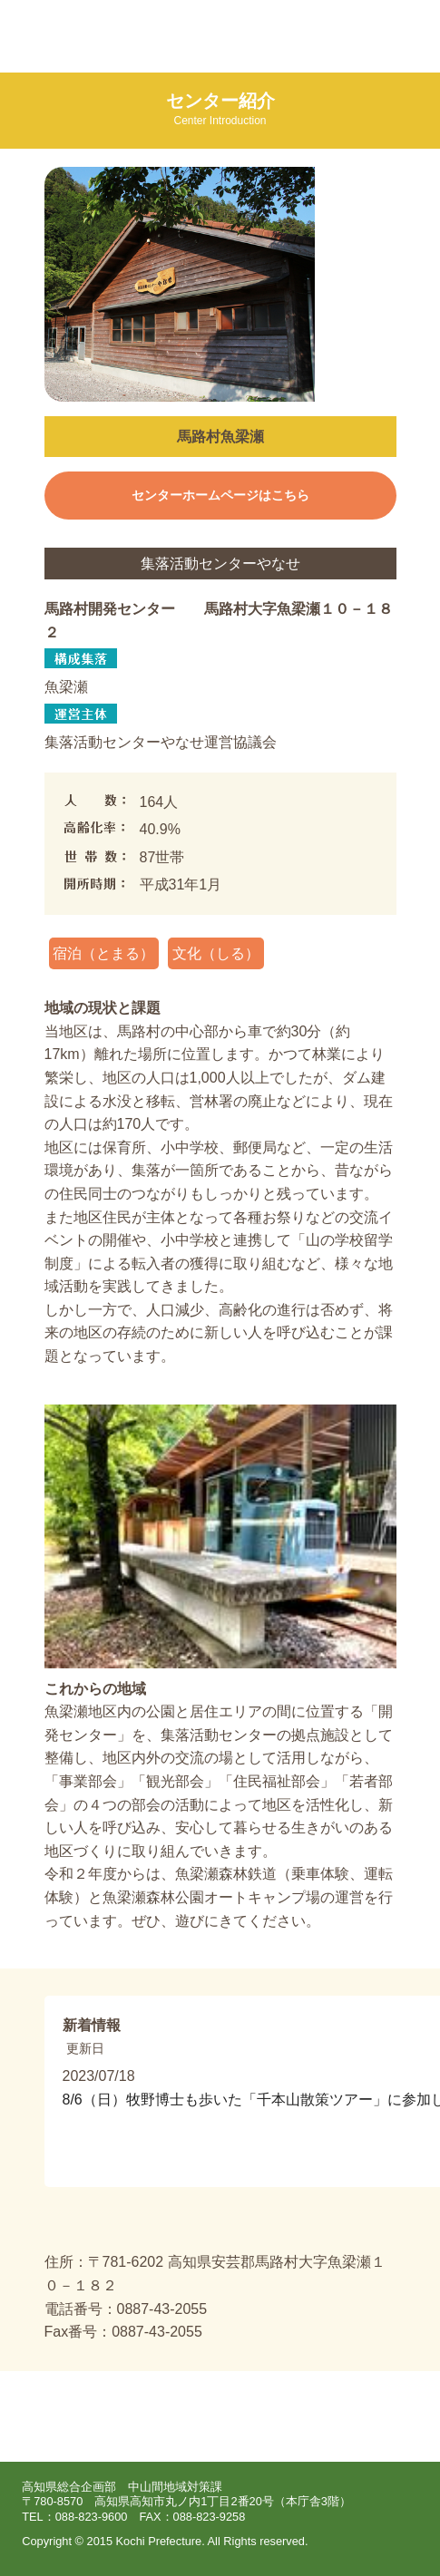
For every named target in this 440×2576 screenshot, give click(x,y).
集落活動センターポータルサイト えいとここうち (141, 36)
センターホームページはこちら (220, 495)
